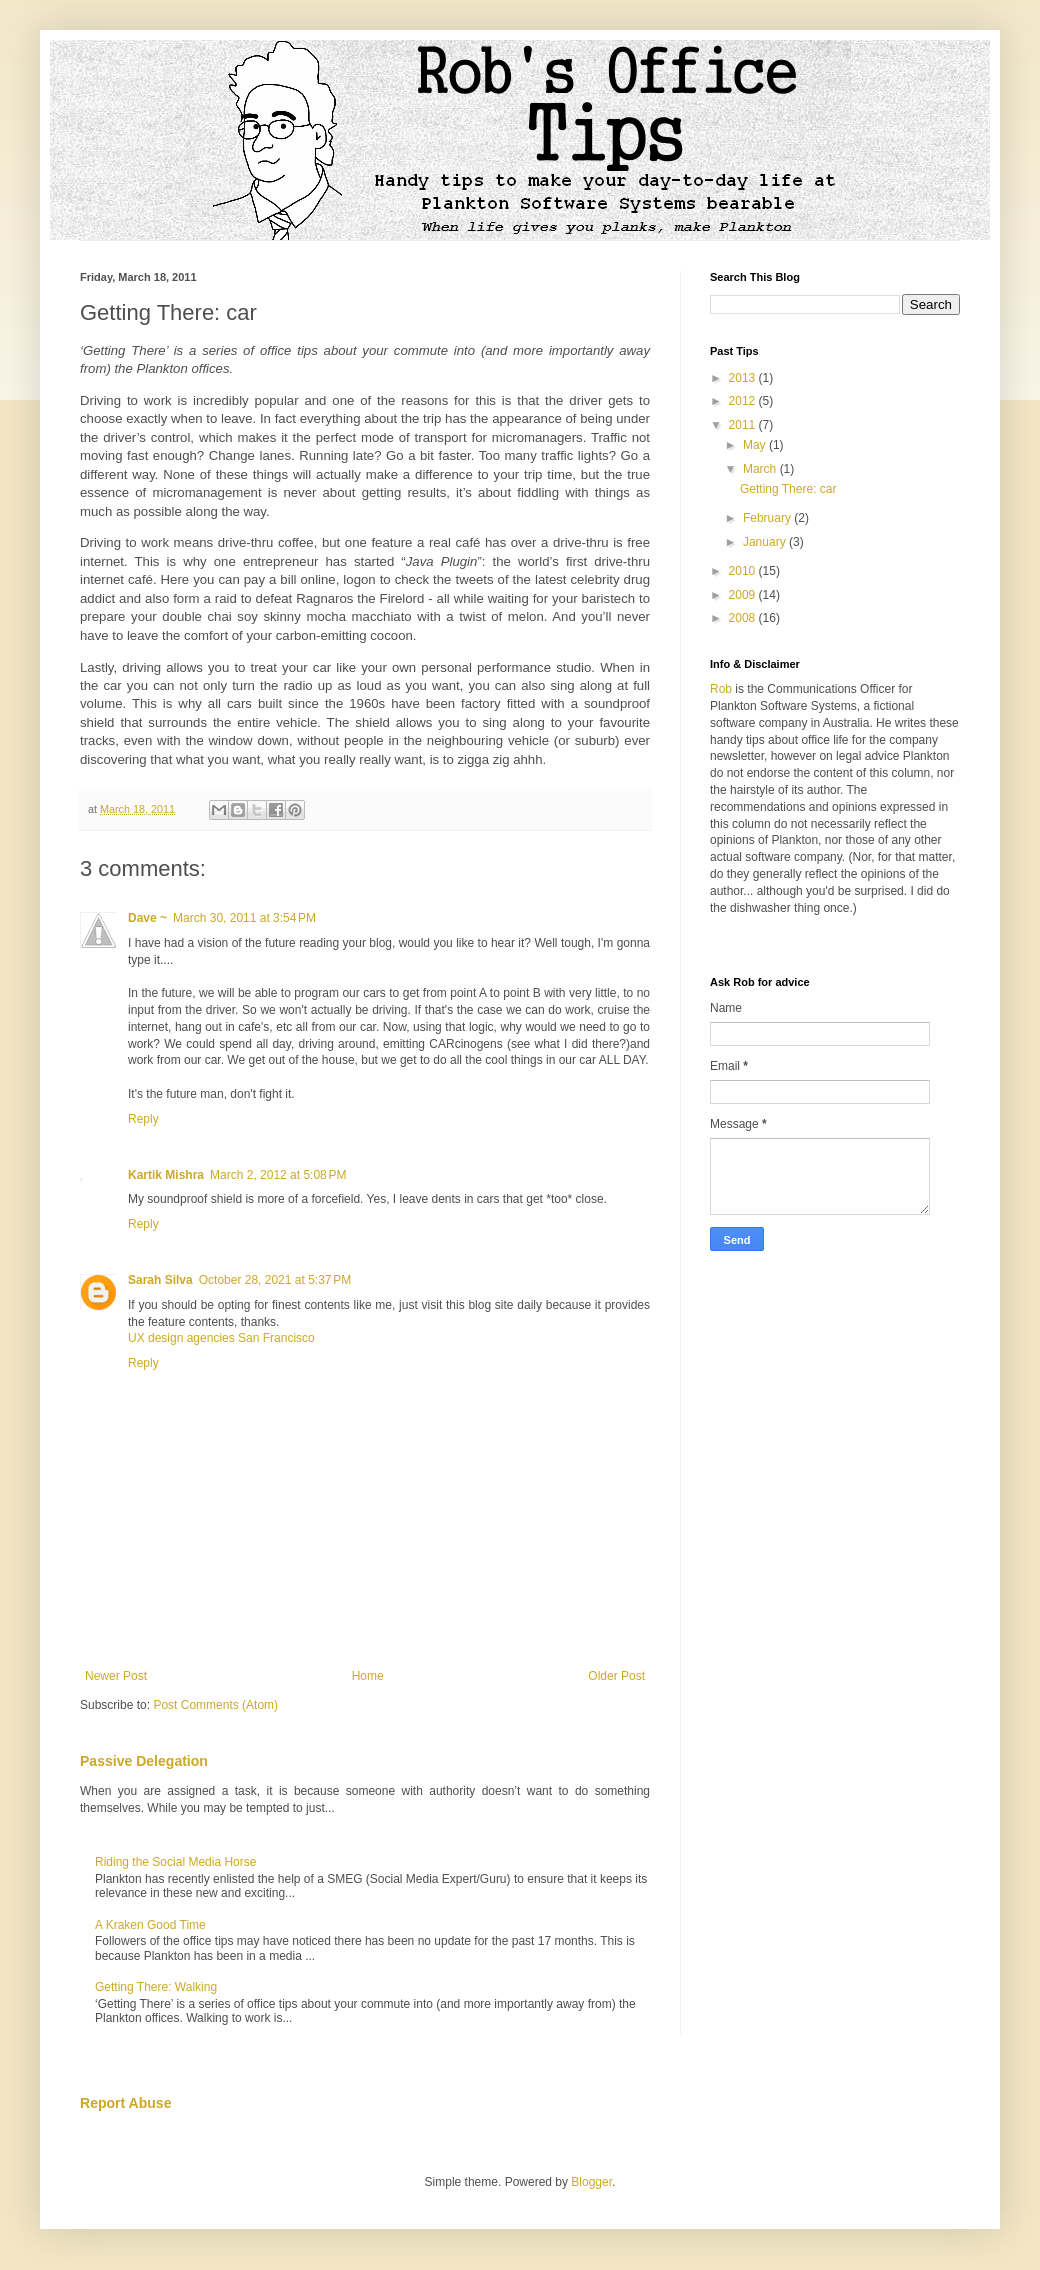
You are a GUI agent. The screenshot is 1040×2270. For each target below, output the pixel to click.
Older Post (616, 1676)
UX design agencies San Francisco (221, 1338)
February (768, 518)
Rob (721, 689)
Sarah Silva (160, 1280)
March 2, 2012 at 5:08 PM (278, 1175)
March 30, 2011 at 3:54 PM (244, 918)
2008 (744, 618)
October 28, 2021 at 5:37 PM (275, 1280)
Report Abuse (125, 2103)
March (761, 469)
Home (368, 1676)
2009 (744, 595)
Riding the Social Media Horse (175, 1862)
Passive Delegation (144, 1761)
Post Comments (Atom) (215, 1705)
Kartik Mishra (166, 1175)
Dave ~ (147, 918)
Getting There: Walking (156, 1987)
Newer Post (116, 1676)
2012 (744, 401)
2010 (744, 571)
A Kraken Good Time (150, 1925)
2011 (744, 425)
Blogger (591, 2182)
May (756, 445)
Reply (143, 1119)
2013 (744, 378)
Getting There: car (788, 489)
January (766, 542)
